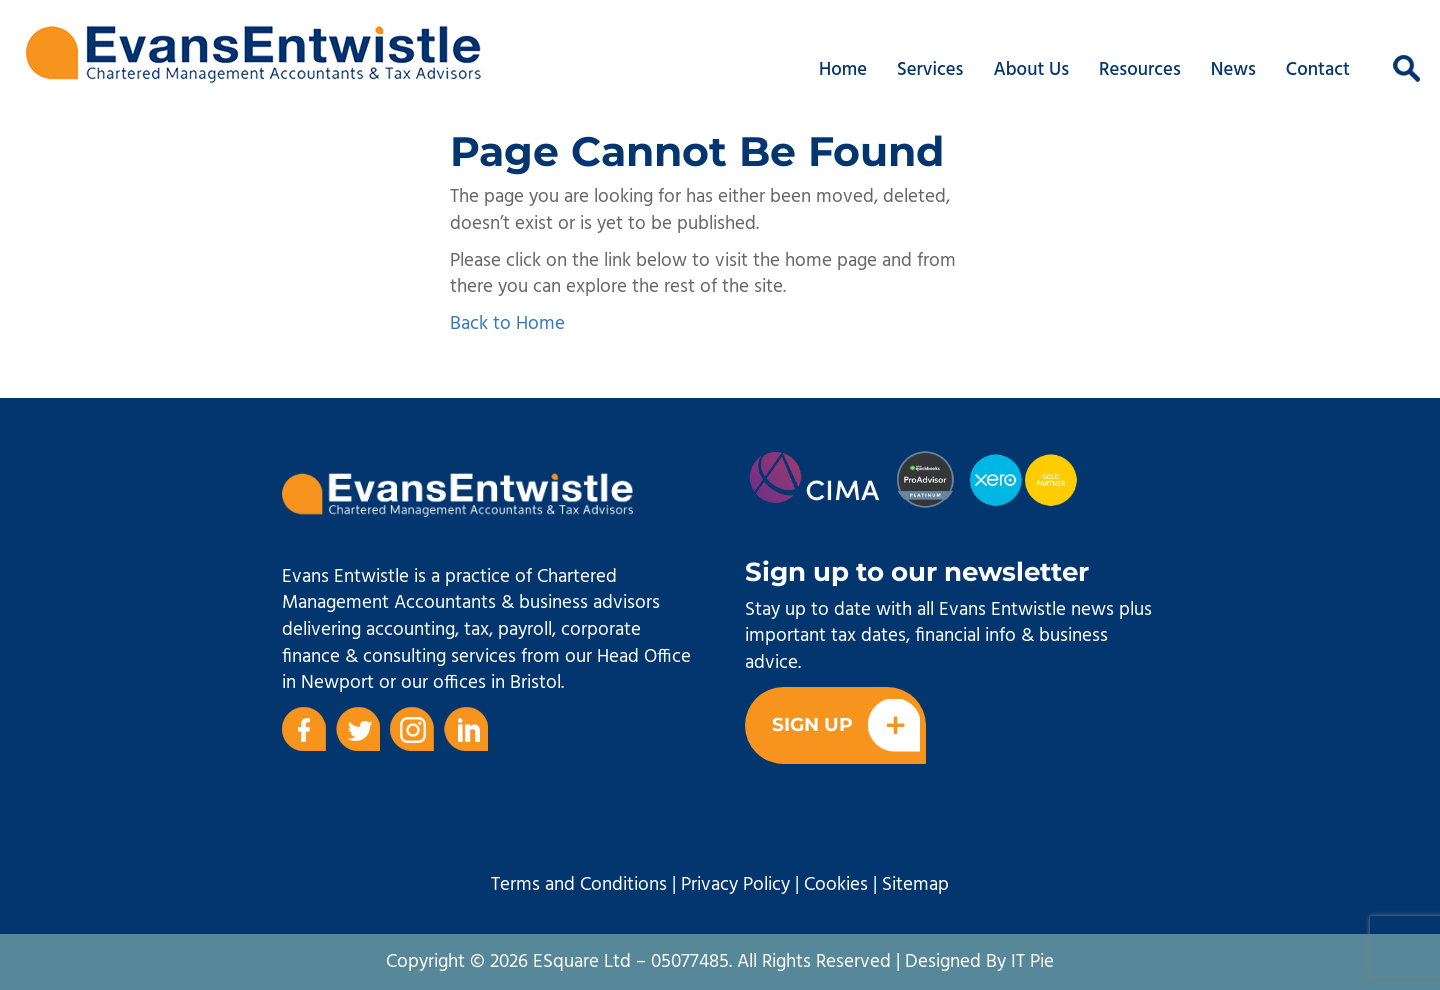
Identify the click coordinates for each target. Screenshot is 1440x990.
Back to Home (507, 324)
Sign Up (846, 725)
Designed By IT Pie (979, 962)
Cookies (836, 885)
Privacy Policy (735, 885)
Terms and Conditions (579, 885)
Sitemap (915, 885)
